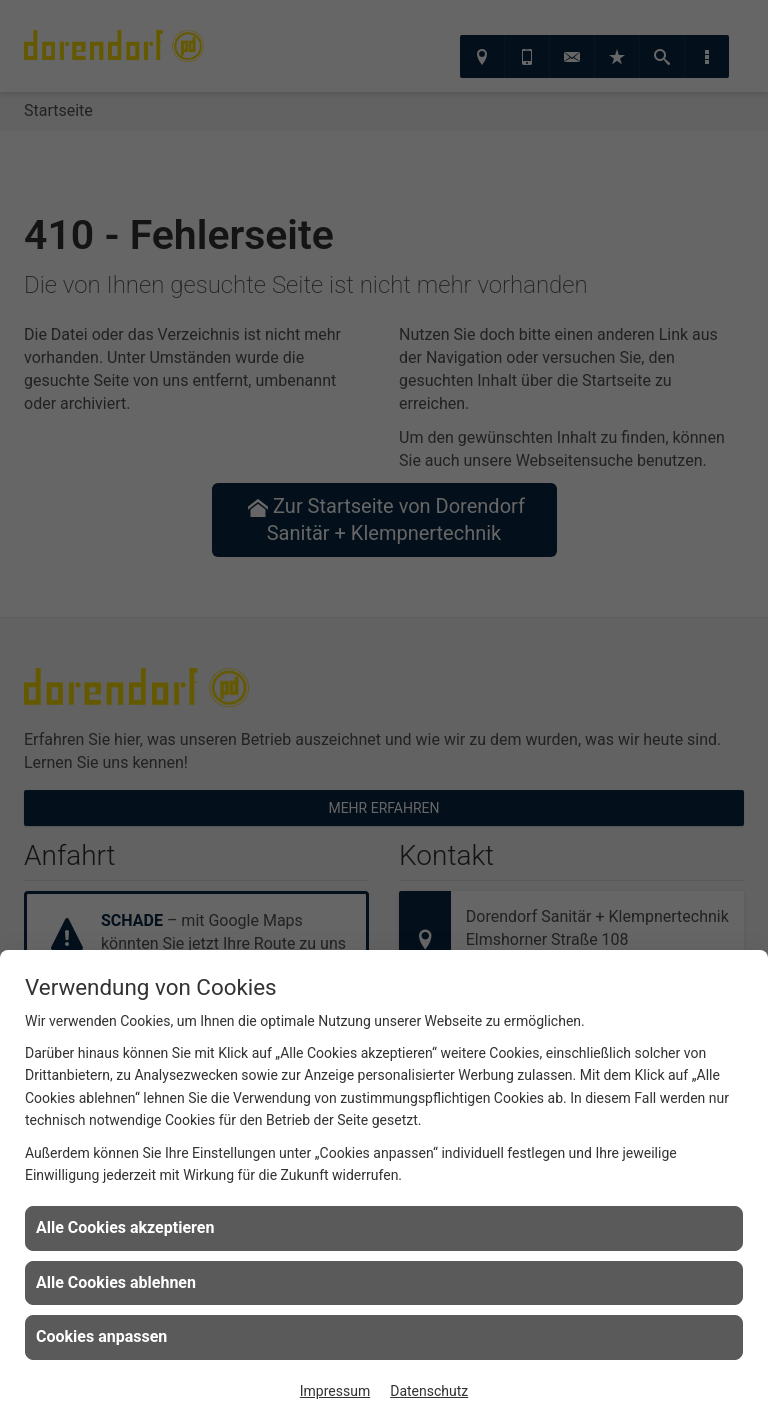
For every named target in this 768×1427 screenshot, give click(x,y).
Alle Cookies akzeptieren (125, 1227)
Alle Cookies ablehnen (116, 1282)
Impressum (335, 1391)
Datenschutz (429, 1391)
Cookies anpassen (101, 1336)
